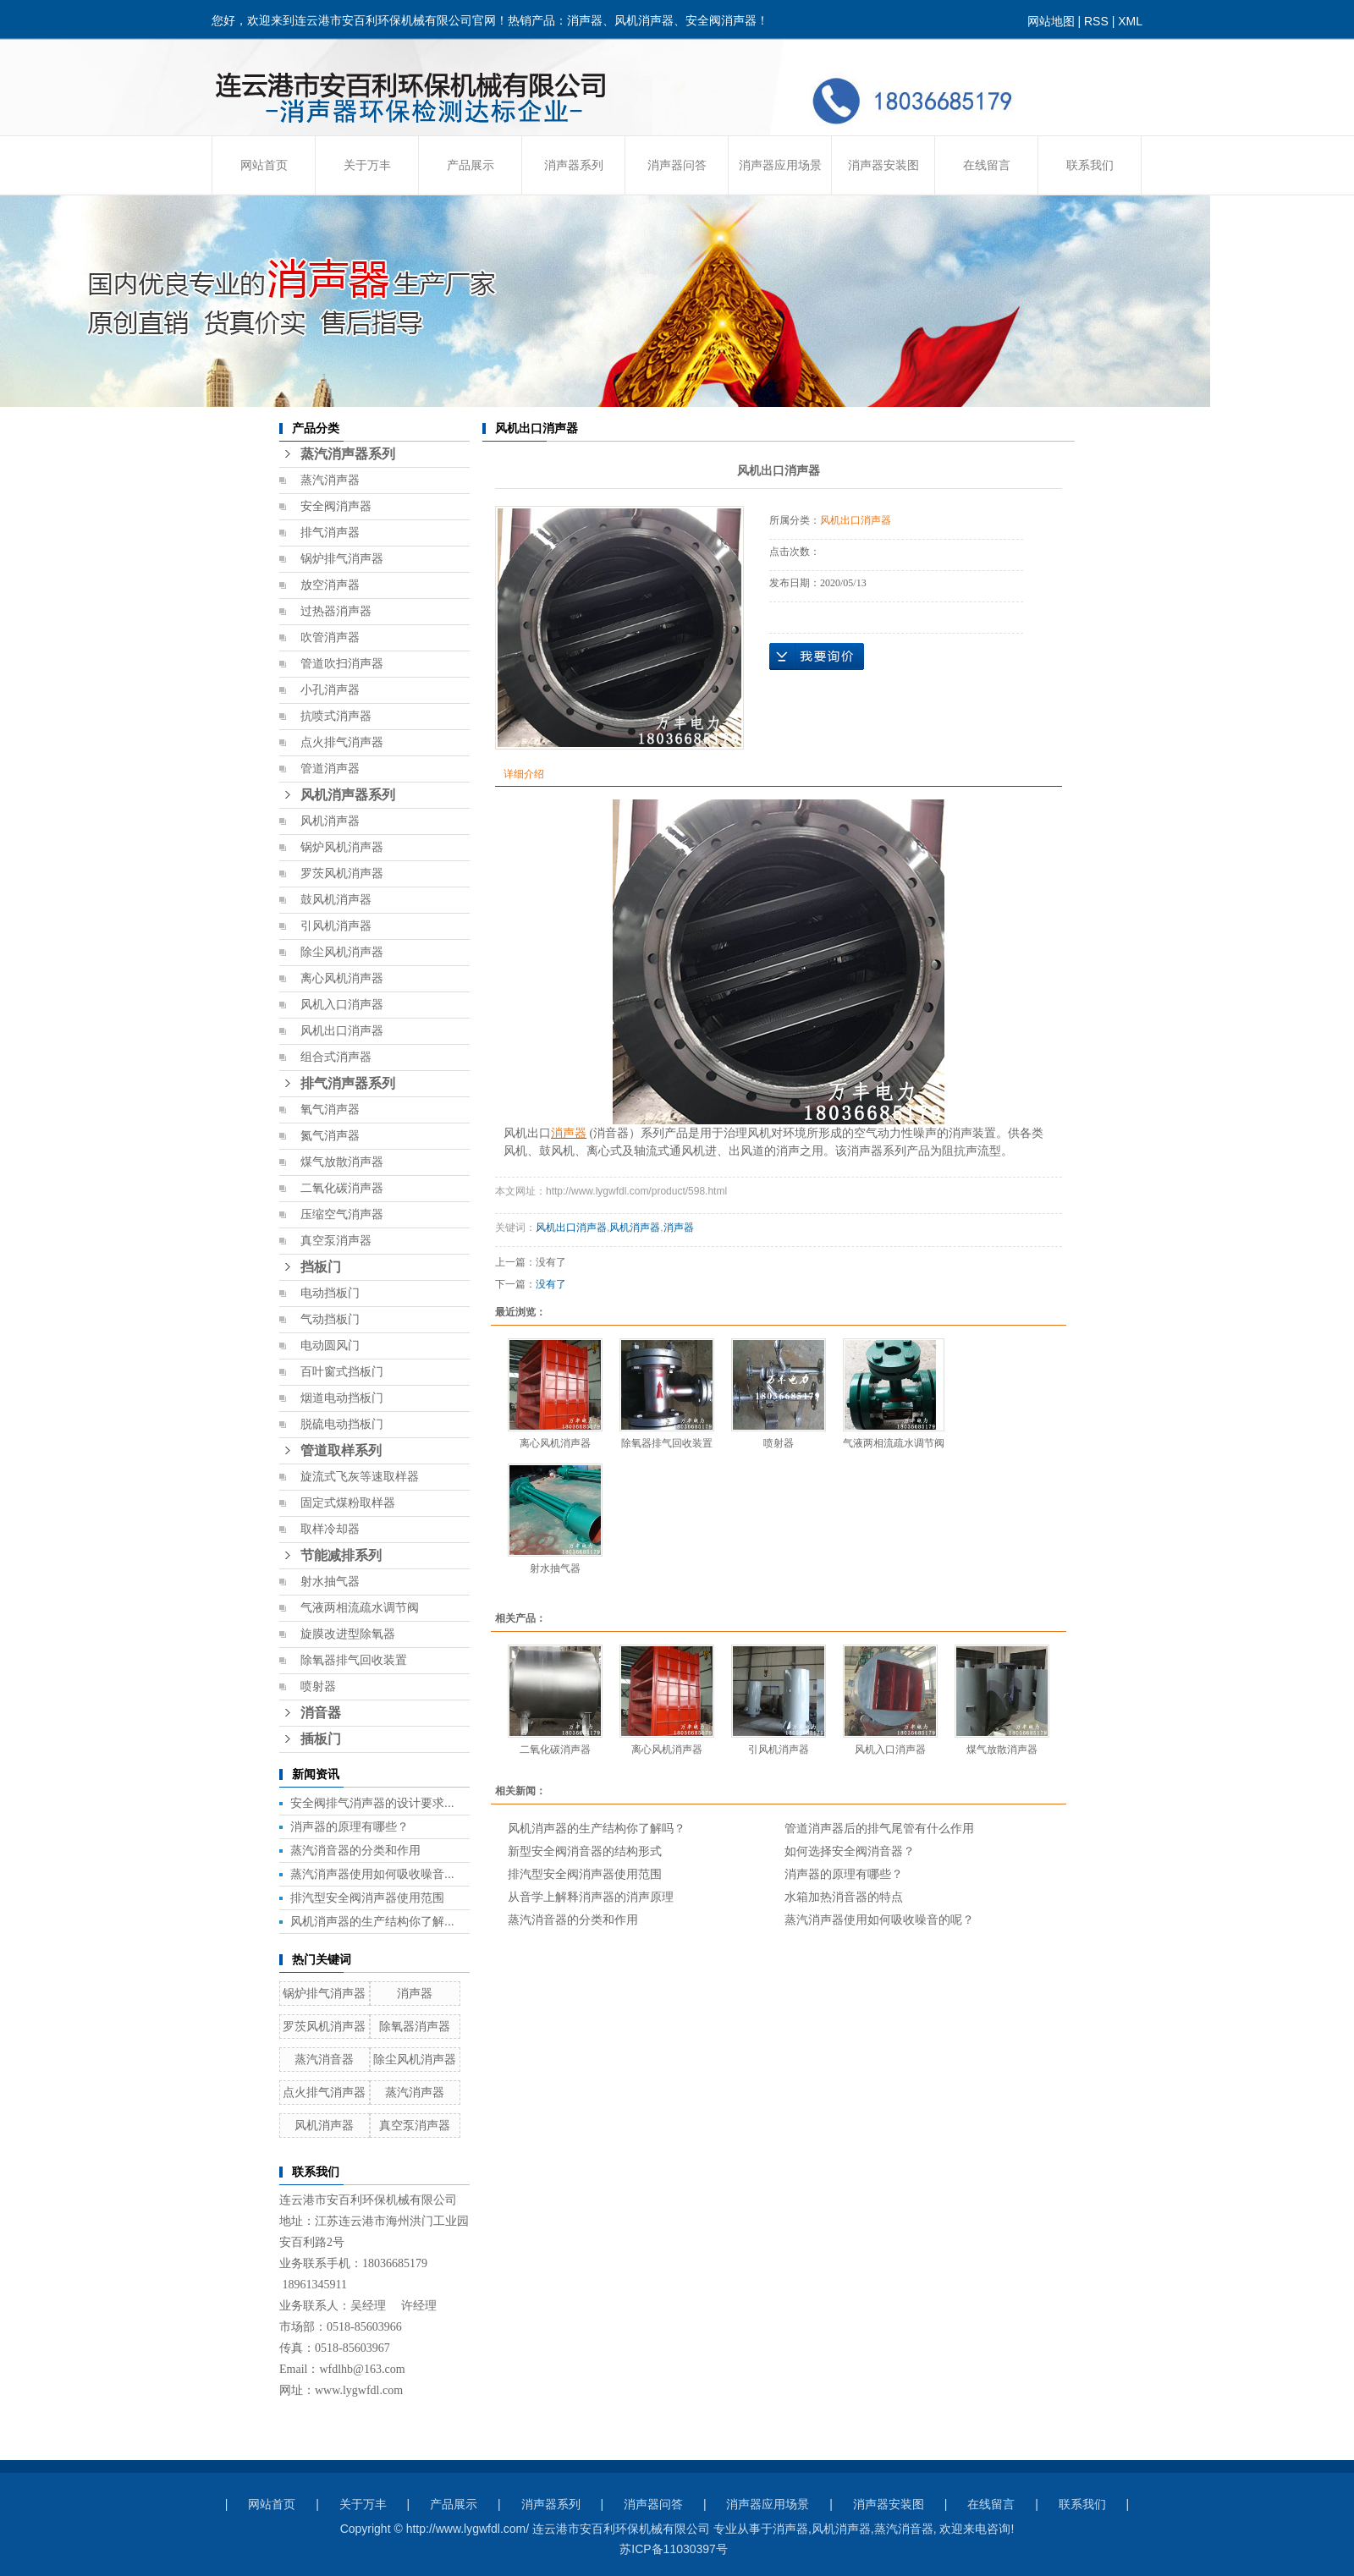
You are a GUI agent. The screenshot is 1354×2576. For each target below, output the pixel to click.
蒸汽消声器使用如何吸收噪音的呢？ (879, 1919)
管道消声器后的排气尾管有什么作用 (879, 1828)
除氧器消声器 (414, 2026)
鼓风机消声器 (336, 899)
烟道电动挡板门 (341, 1398)
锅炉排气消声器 (341, 558)
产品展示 (470, 165)
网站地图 (1051, 21)
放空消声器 (330, 585)
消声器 (414, 1993)
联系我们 (1090, 165)
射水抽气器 (330, 1581)
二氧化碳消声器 (341, 1188)
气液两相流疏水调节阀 (359, 1607)
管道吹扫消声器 (341, 663)
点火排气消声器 (341, 742)
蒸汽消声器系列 (347, 454)
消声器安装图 (883, 165)
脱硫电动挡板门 (341, 1424)
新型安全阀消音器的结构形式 (585, 1851)
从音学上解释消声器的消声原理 (591, 1896)
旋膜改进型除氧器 (347, 1634)
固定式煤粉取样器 (347, 1503)
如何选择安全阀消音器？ (849, 1851)
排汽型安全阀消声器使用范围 (367, 1897)
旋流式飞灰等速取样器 (359, 1476)
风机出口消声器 (341, 1030)
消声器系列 (573, 165)
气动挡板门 (330, 1319)
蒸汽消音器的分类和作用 (355, 1850)
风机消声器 (330, 821)
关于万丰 (367, 165)
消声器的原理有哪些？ (349, 1826)
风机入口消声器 (341, 1004)
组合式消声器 (336, 1057)
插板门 (320, 1739)
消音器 (320, 1712)
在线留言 (986, 165)
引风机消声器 (336, 926)
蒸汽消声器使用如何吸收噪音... (372, 1874)
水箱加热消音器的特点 (843, 1896)
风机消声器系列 (347, 795)
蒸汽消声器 (330, 480)
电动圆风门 (330, 1345)
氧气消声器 (330, 1109)
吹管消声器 (330, 637)
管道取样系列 (341, 1450)
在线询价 (816, 656)
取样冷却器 (330, 1529)
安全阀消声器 (336, 506)
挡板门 (320, 1267)
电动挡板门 (330, 1293)
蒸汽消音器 (324, 2059)
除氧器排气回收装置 (353, 1660)
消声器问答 (677, 165)
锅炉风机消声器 (341, 847)
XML (1130, 21)
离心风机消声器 (341, 978)
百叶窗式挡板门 (341, 1371)
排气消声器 (330, 532)
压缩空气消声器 (341, 1214)
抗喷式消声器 (336, 716)
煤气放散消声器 (341, 1162)
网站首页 (264, 165)
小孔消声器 (330, 690)
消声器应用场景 (780, 165)
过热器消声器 (336, 611)
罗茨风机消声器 (341, 873)
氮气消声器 (330, 1135)
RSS (1096, 21)
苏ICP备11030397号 (673, 2549)
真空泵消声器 (336, 1240)
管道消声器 (330, 768)
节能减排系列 (341, 1555)
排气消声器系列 (347, 1083)
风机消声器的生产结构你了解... (372, 1921)
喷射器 (318, 1686)
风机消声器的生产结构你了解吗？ (596, 1828)
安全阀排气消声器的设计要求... (372, 1803)
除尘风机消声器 (341, 952)
